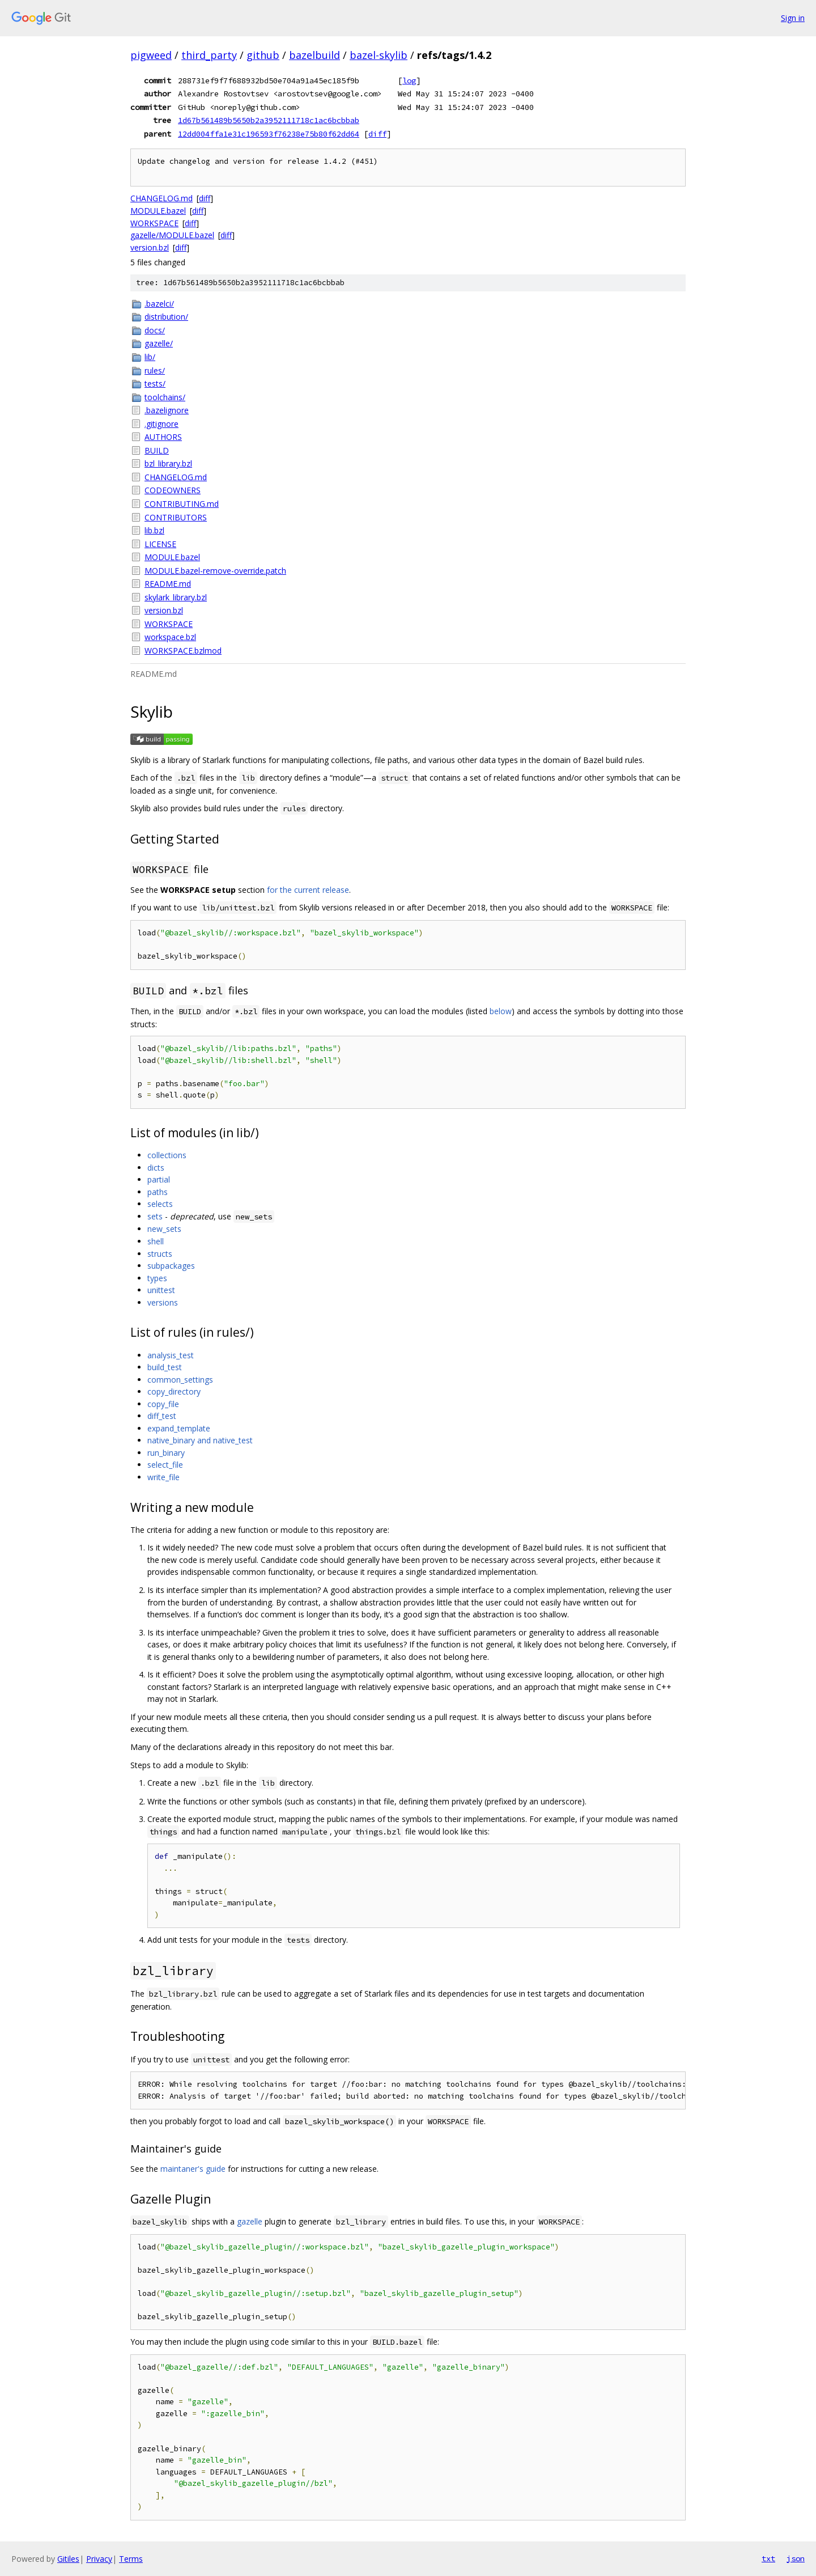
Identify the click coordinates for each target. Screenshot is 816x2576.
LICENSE (160, 544)
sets (155, 1216)
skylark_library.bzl (175, 597)
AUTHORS (163, 436)
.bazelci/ (159, 303)
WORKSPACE (154, 223)
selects (160, 1203)
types (157, 1278)
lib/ (149, 356)
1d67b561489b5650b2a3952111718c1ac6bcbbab (268, 120)
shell (155, 1241)
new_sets (164, 1228)
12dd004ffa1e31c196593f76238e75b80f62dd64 (268, 134)
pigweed (151, 55)
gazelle (249, 2221)
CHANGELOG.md (161, 198)
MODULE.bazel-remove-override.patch (215, 570)
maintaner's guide (193, 2168)
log (409, 80)
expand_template (178, 1428)
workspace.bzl (170, 637)
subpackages (171, 1265)
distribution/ (166, 316)
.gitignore (161, 423)
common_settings (180, 1379)
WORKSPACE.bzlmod (183, 650)
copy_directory (174, 1391)
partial (158, 1179)
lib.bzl (154, 530)
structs (159, 1253)
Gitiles (68, 2558)
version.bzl (149, 247)
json (796, 2558)
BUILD (156, 450)
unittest (161, 1290)
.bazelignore (166, 410)
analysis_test (170, 1355)
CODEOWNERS (172, 490)
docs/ (154, 330)
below (501, 1011)
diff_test (161, 1415)
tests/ (154, 383)
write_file (163, 1477)
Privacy (99, 2558)
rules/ (154, 370)
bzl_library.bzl (168, 463)
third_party (209, 55)
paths (157, 1192)
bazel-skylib (378, 55)
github (262, 55)
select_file (165, 1464)
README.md (167, 583)
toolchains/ (164, 397)
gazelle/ (158, 343)
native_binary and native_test (200, 1440)
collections (166, 1155)
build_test (164, 1367)
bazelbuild (314, 55)
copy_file (163, 1404)
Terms (131, 2558)
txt (768, 2558)
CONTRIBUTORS (175, 517)
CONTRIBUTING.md (181, 503)
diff (377, 134)
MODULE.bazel (158, 210)
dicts (155, 1167)
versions (162, 1302)
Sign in (793, 17)
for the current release (308, 889)
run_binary (166, 1452)
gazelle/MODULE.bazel (172, 235)
